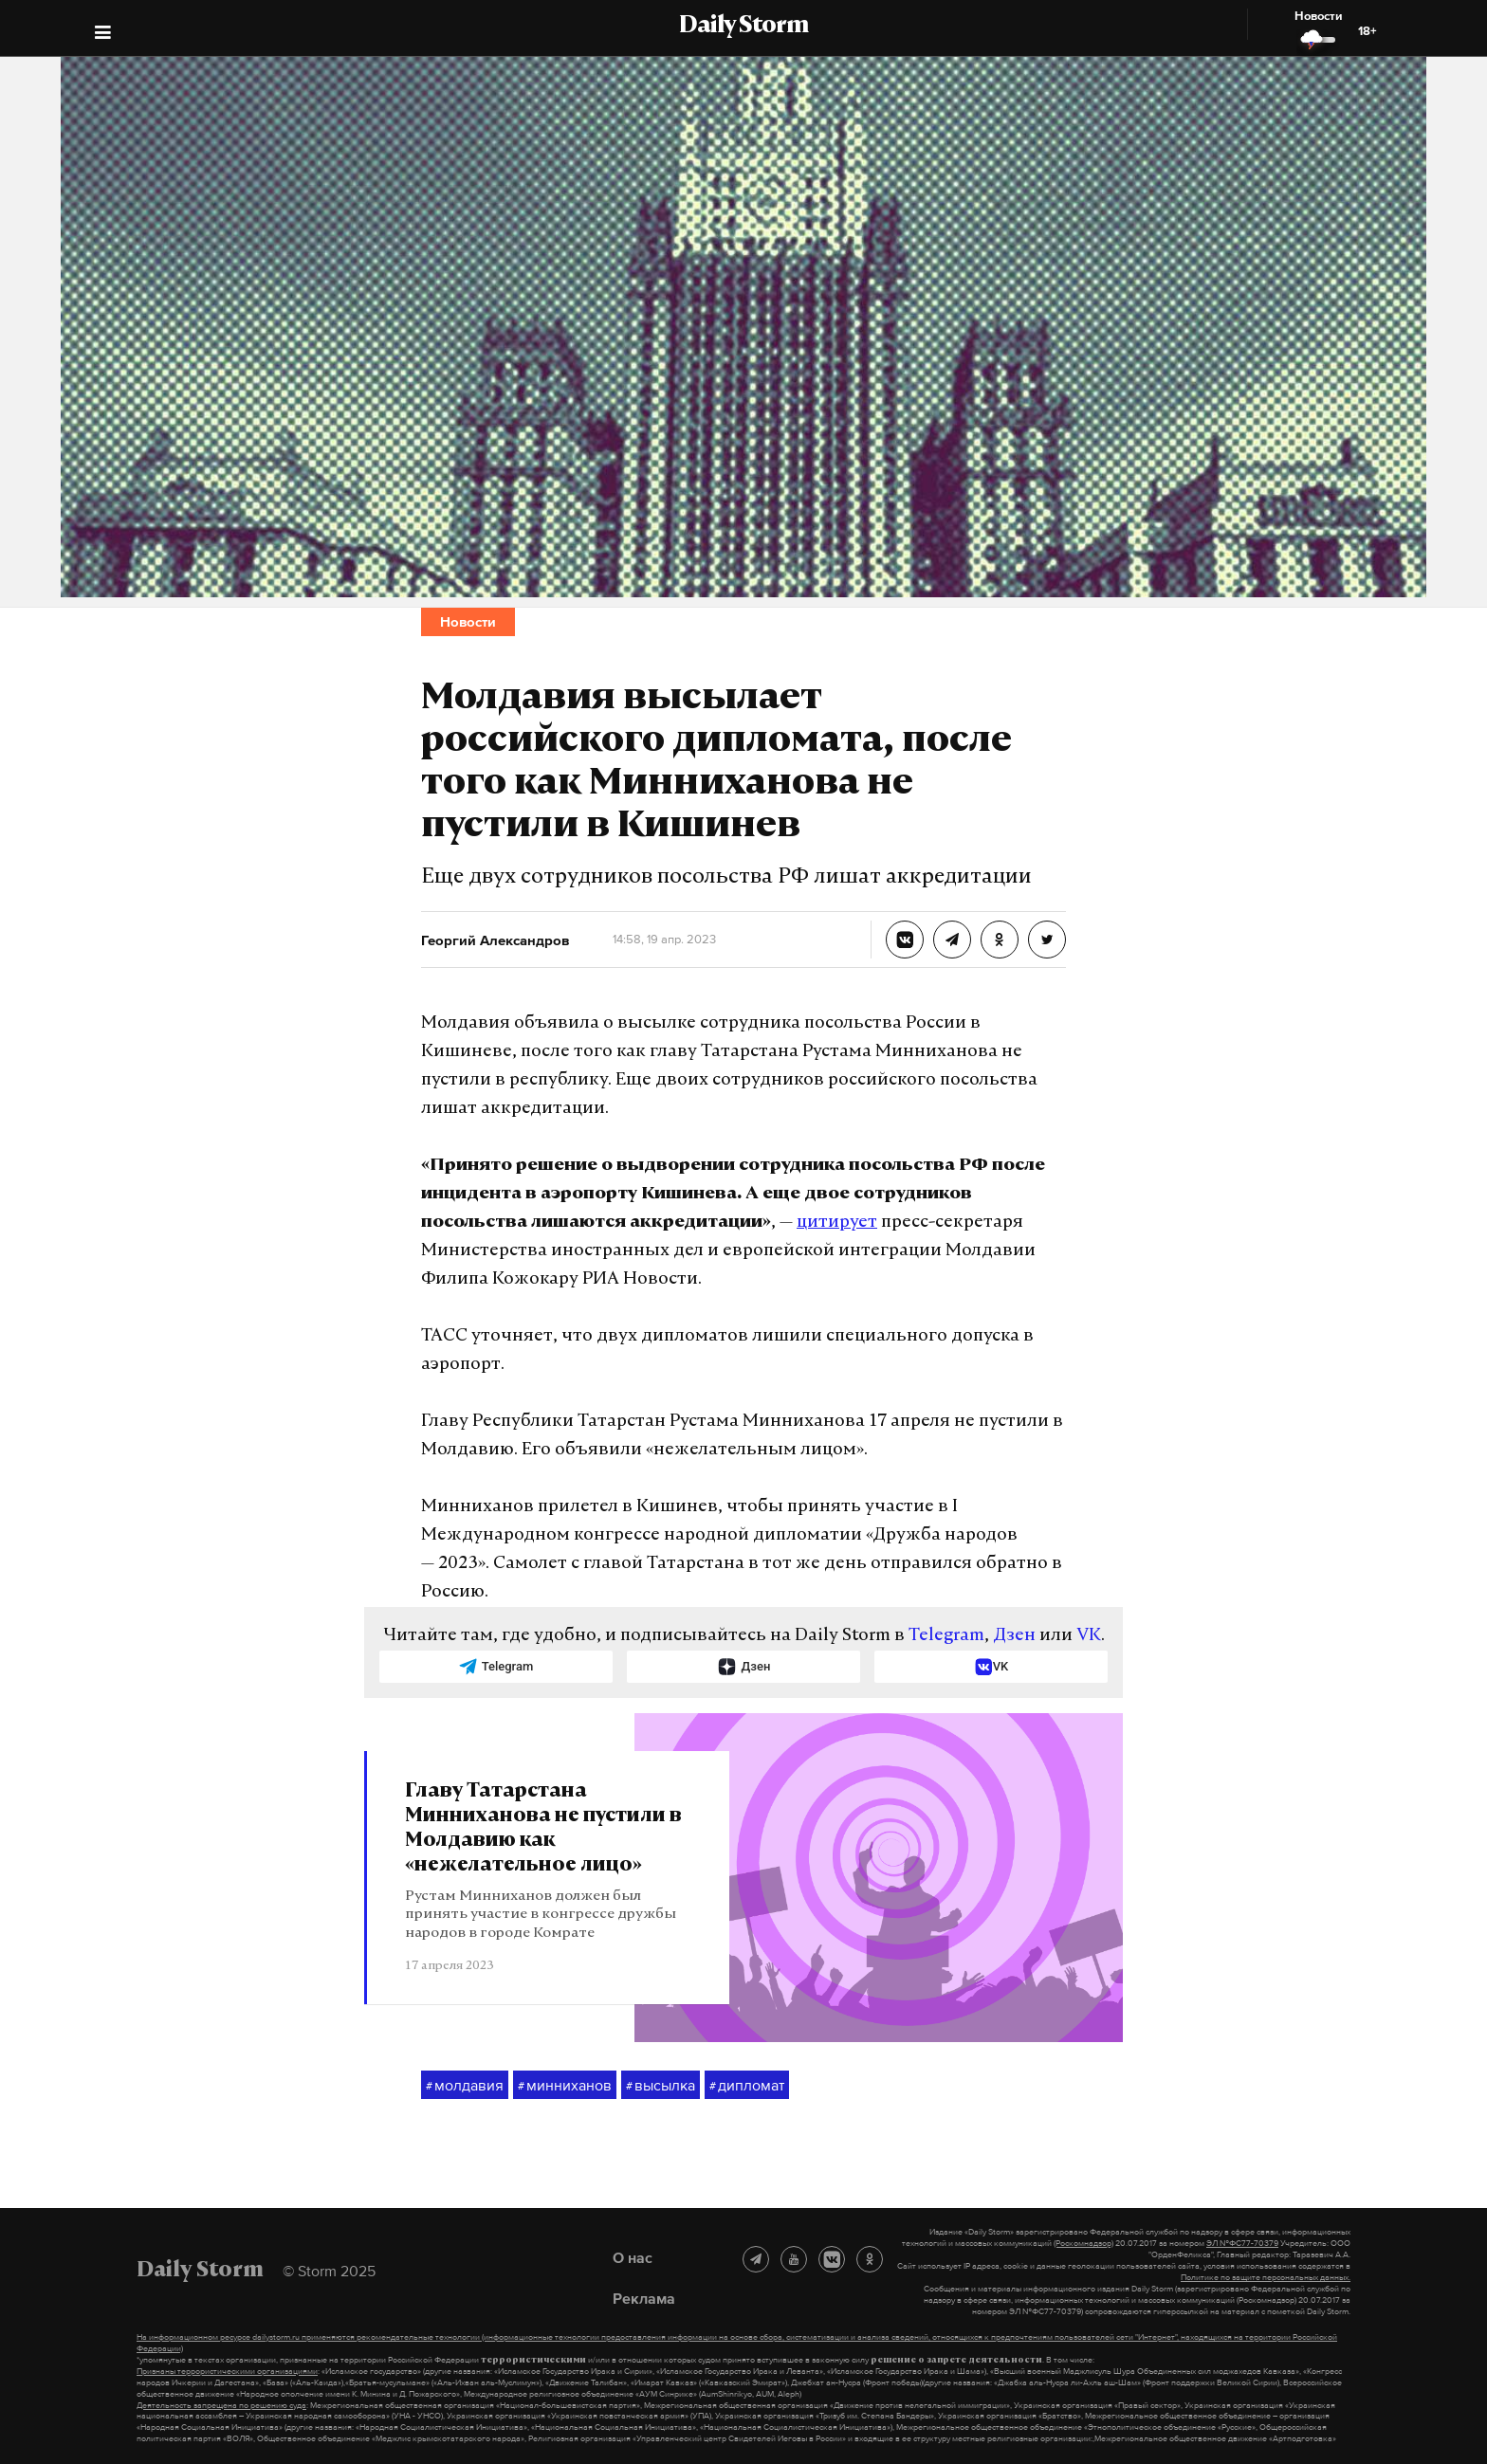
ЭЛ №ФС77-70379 (1242, 2243)
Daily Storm (743, 26)
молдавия (465, 2085)
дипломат (746, 2085)
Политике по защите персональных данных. (1265, 2277)
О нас (632, 2257)
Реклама (644, 2298)
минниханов (565, 2085)
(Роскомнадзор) (1083, 2243)
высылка (660, 2085)
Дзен (1014, 1636)
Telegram (946, 1636)
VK (1088, 1636)
